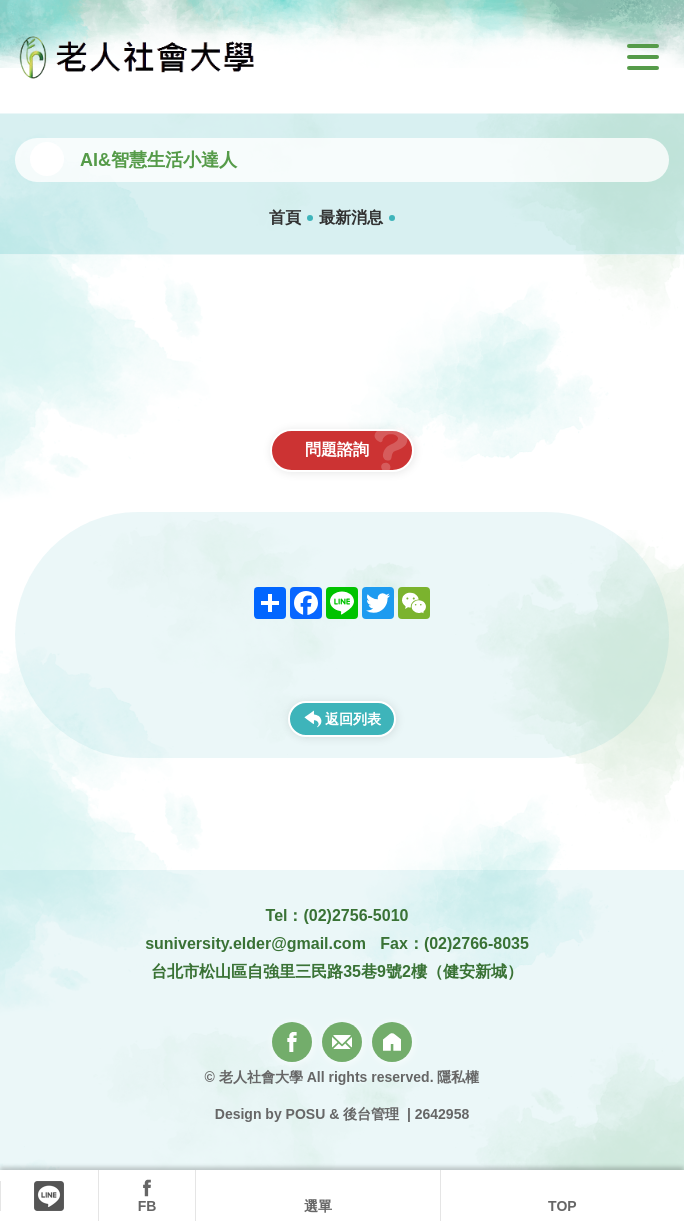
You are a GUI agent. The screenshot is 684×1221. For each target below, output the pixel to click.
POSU (306, 1114)
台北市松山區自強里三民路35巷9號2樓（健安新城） (337, 971)
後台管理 (371, 1114)
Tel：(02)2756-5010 (337, 915)
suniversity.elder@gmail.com (255, 943)
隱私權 (458, 1077)
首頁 (285, 217)
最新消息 (351, 217)
